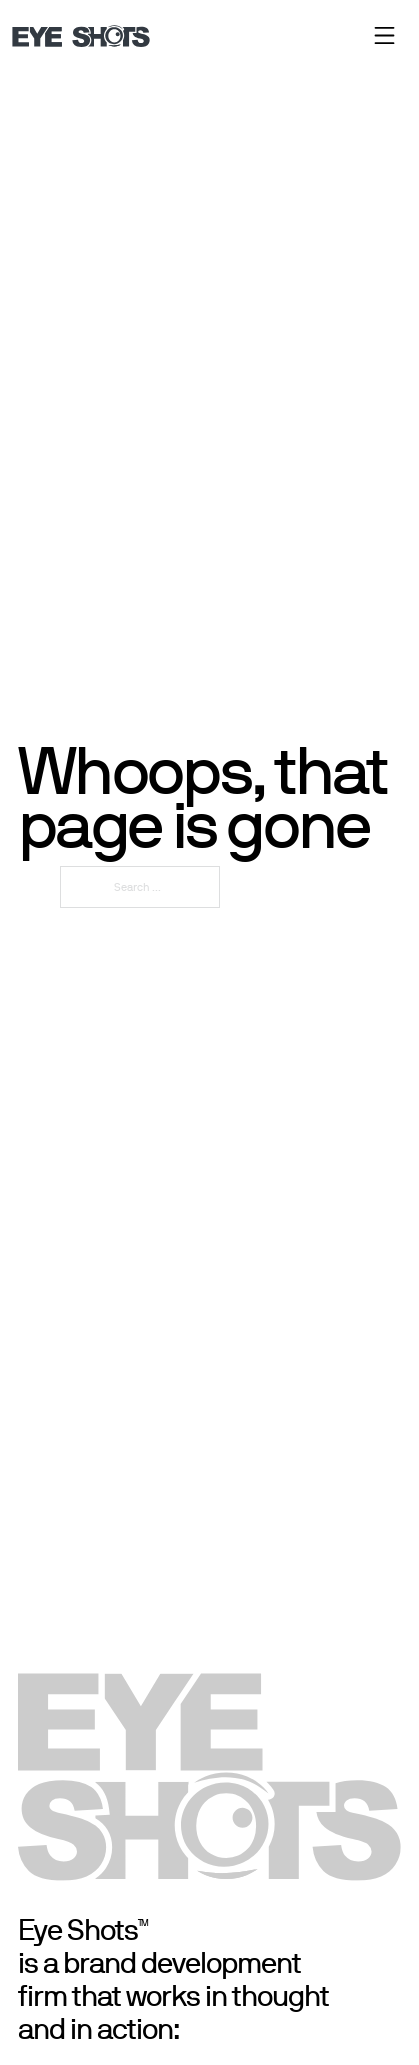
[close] (384, 35)
